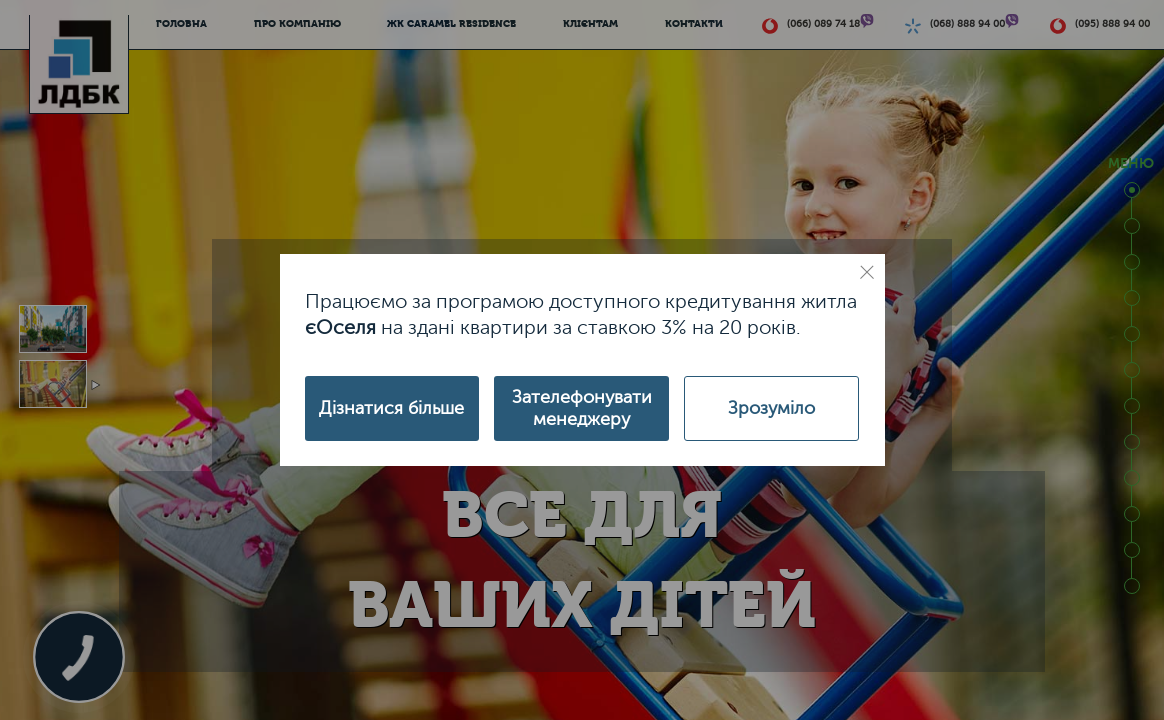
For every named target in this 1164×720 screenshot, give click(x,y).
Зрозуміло (771, 408)
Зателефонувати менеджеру (582, 408)
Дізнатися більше (391, 408)
